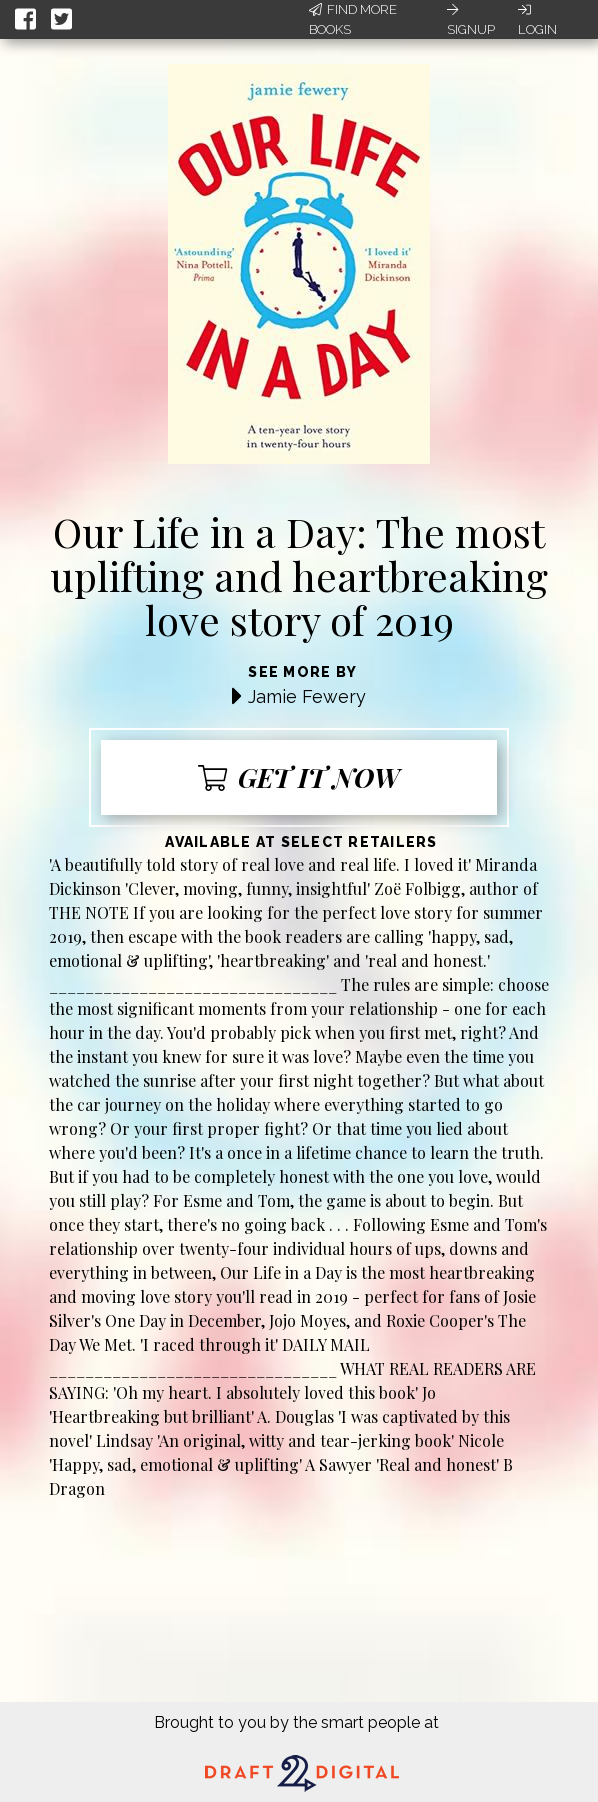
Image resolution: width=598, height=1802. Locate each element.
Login (537, 20)
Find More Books (353, 19)
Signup (471, 20)
